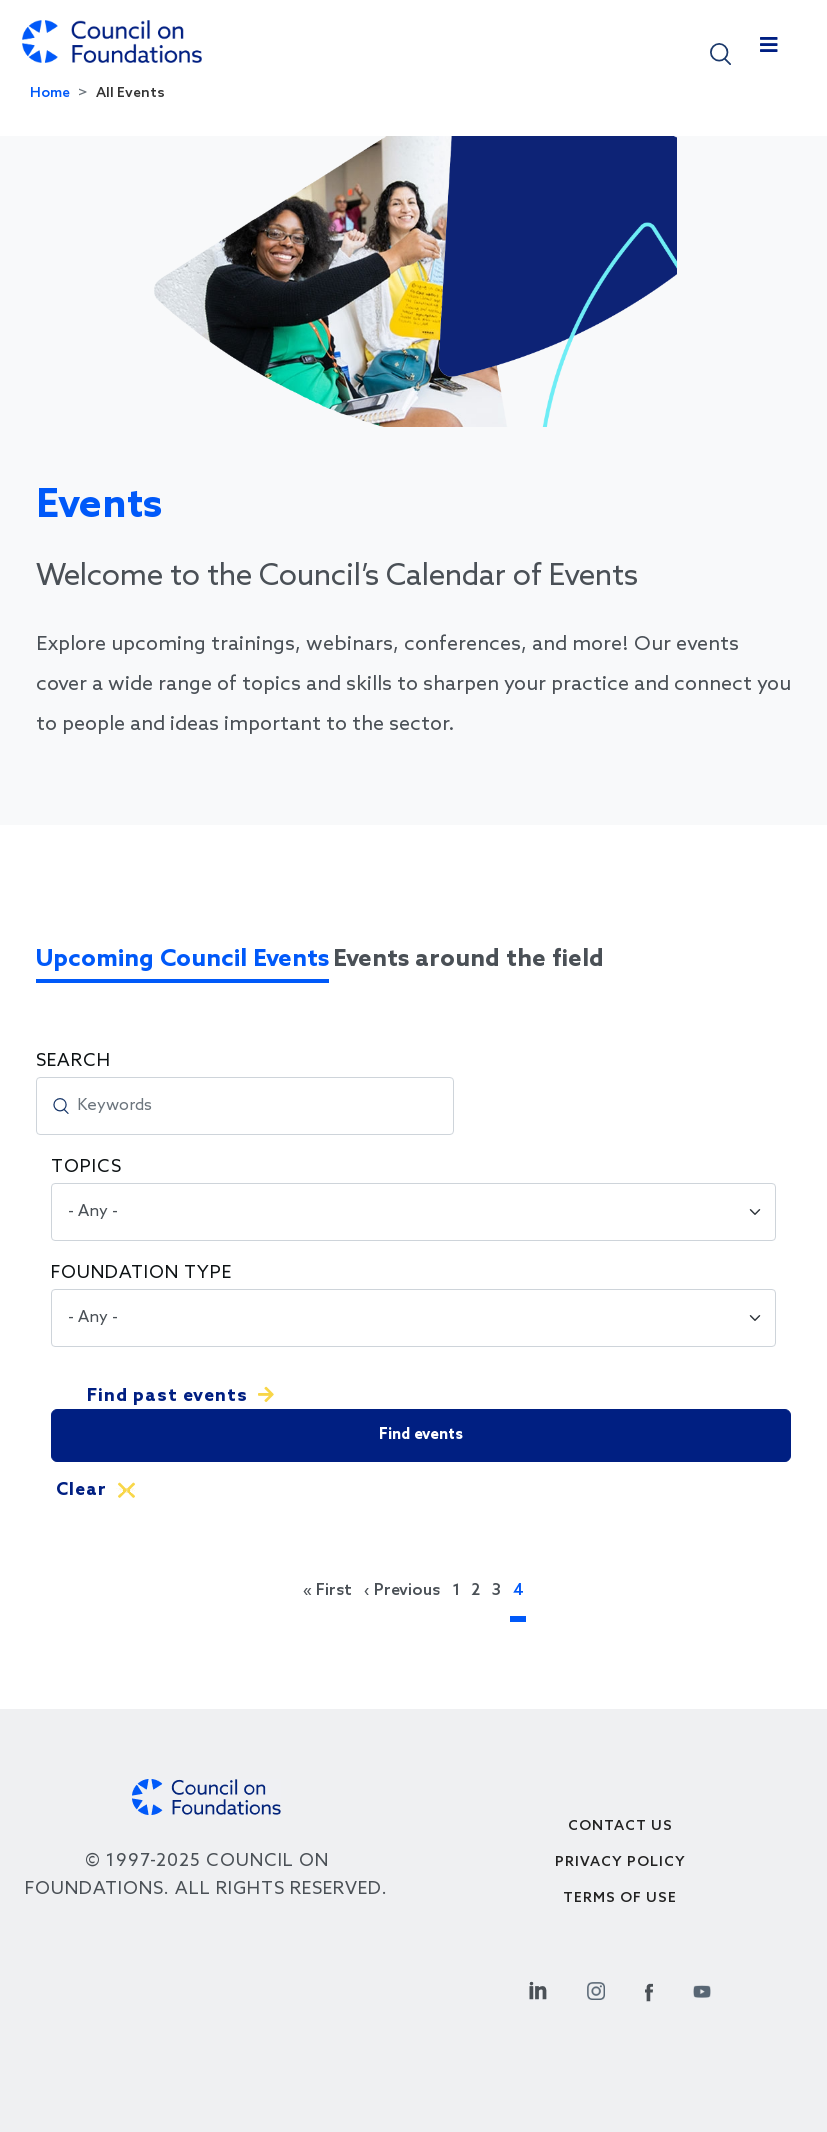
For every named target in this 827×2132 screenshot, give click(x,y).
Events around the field (468, 959)
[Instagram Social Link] (596, 1988)
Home (50, 93)
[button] (720, 52)
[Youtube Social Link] (702, 1988)
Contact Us (620, 1826)
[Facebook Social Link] (649, 1988)
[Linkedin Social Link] (538, 1988)
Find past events (167, 1396)
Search (73, 1061)
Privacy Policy (620, 1862)
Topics (86, 1167)
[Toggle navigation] (769, 50)
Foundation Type (141, 1273)
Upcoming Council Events (182, 959)
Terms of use (620, 1898)
